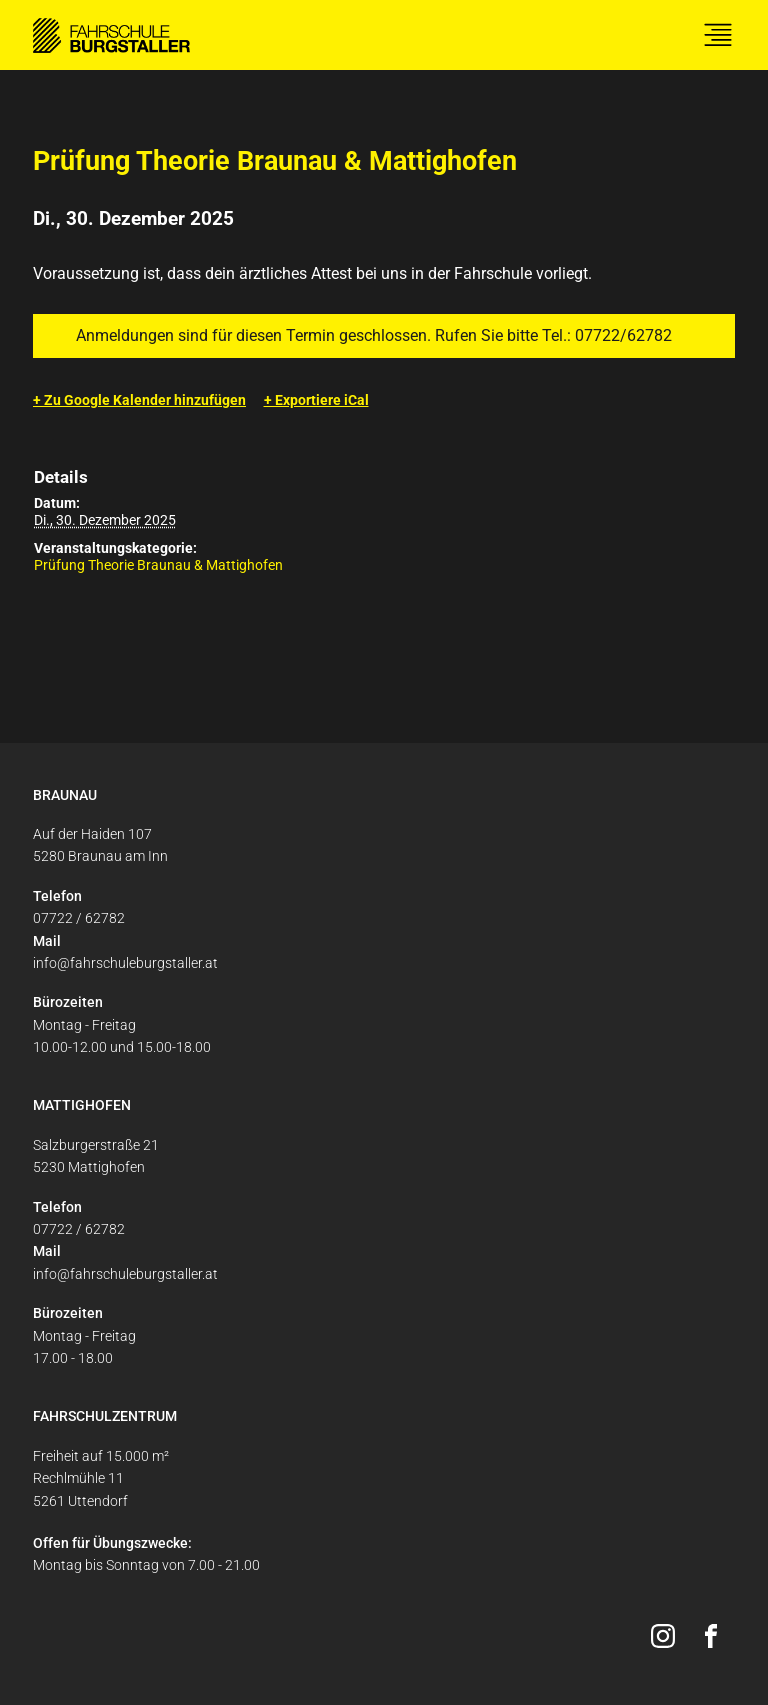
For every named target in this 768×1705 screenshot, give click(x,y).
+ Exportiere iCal (316, 400)
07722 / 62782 (79, 918)
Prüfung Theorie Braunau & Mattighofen (158, 565)
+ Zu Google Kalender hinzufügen (139, 400)
